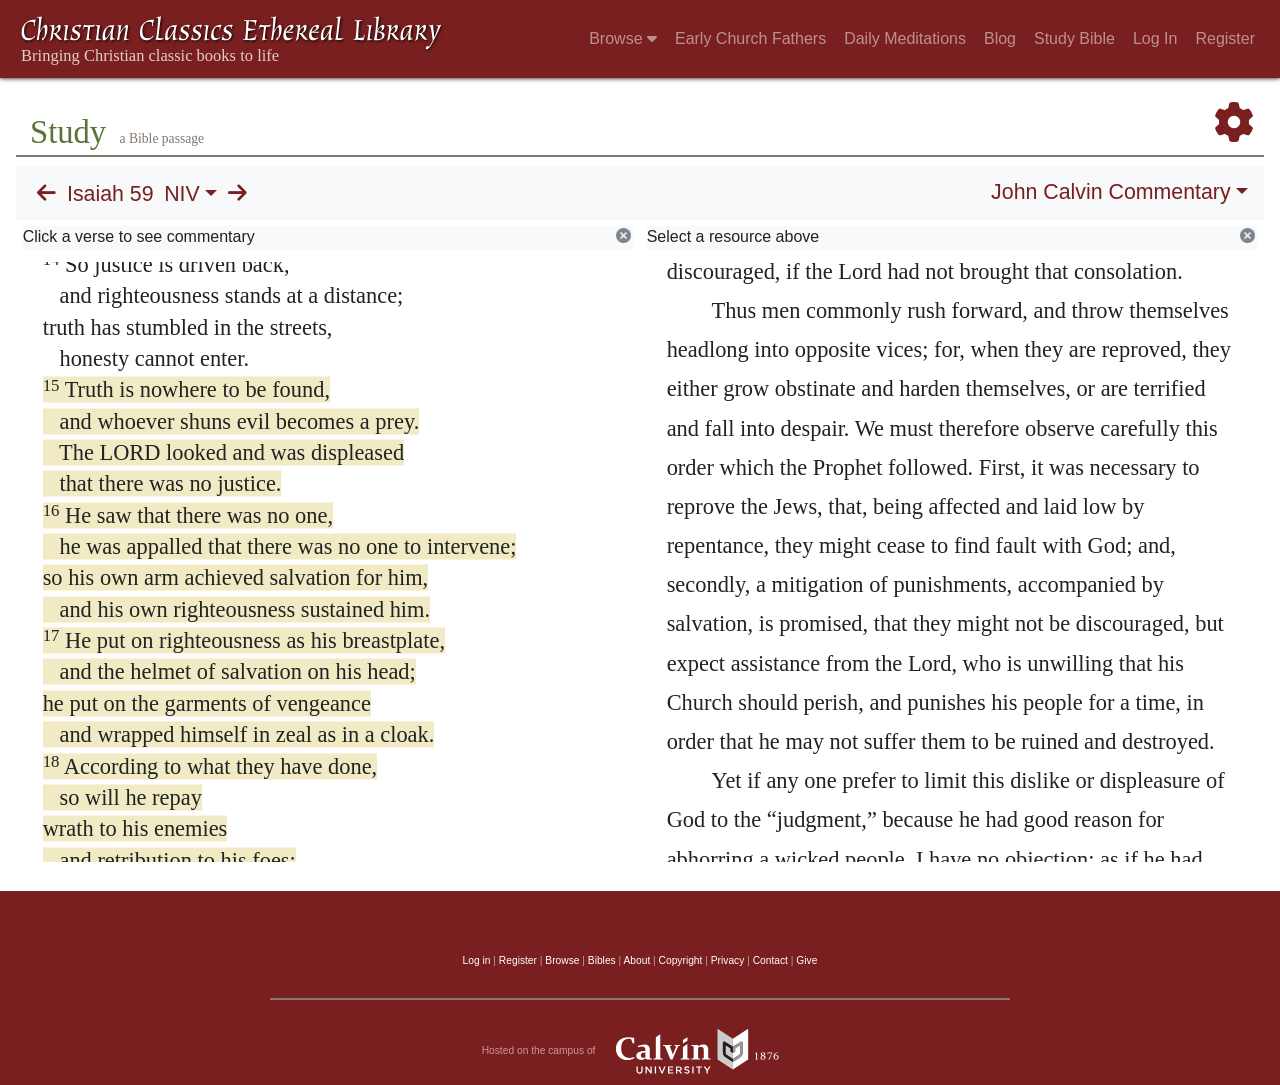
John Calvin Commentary (1110, 192)
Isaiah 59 (110, 194)
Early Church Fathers (750, 38)
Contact (770, 960)
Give (806, 960)
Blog (1000, 38)
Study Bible (1074, 38)
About (636, 960)
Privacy (728, 960)
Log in (477, 960)
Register (1225, 38)
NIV (182, 194)
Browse (623, 38)
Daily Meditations (905, 38)
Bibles (602, 960)
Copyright (681, 960)
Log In (1155, 38)
